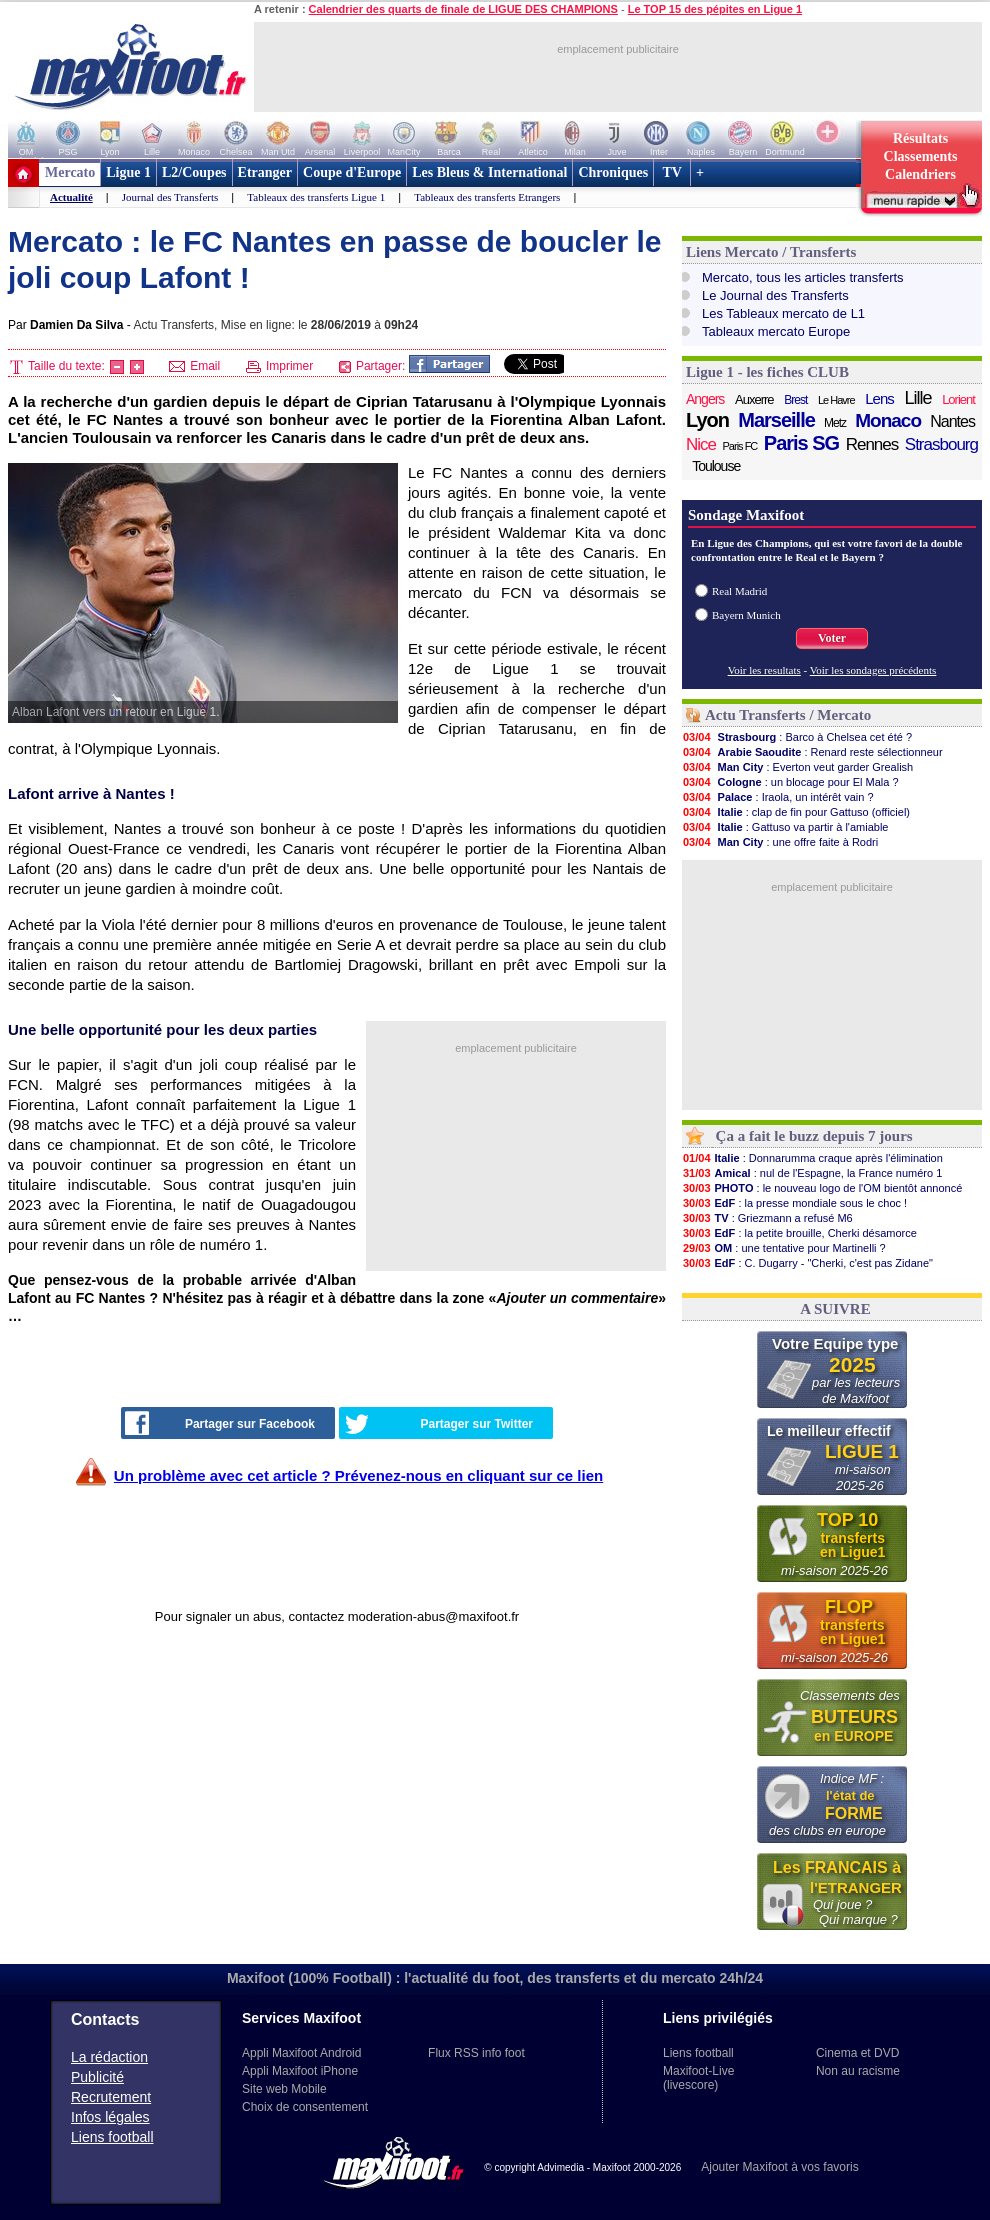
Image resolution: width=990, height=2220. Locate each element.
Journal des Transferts (170, 197)
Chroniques (613, 172)
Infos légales (110, 2117)
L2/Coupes (194, 172)
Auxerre (754, 399)
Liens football (112, 2137)
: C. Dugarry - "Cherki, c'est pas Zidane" (807, 1263)
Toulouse (716, 466)
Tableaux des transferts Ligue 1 (316, 197)
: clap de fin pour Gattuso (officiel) (796, 812)
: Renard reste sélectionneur (812, 752)
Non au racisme (858, 2071)
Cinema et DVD (857, 2053)
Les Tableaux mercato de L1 (783, 313)
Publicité (97, 2077)
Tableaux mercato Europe (776, 331)
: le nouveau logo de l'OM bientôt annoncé (822, 1188)
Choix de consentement (305, 2107)
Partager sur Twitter (439, 1424)
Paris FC (740, 446)
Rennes (872, 444)
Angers (705, 399)
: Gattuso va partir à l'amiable (785, 827)
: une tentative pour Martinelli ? (784, 1248)
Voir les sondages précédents (873, 670)
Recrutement (111, 2097)
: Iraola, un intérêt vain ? (778, 797)
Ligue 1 (128, 172)
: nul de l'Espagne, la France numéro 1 (812, 1173)
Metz (835, 423)
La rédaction (109, 2057)
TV (672, 172)
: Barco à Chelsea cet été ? (797, 737)
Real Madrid (739, 591)
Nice (701, 444)
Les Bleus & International (489, 172)
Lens (879, 398)
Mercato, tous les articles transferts (803, 277)
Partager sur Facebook (220, 1423)
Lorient (958, 399)
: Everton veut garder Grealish (797, 767)
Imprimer (280, 366)
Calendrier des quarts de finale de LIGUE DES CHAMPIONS (463, 9)
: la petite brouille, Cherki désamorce (799, 1233)
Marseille (776, 420)
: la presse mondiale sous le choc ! (794, 1203)
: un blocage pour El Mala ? (790, 782)
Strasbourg (941, 444)
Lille (917, 398)
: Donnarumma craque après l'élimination (812, 1158)
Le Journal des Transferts (775, 295)
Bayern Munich (746, 615)
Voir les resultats (764, 670)
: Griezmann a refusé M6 (767, 1218)
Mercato (70, 172)
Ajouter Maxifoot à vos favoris (779, 2167)
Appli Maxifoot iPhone (300, 2071)
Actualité (71, 197)
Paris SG (801, 443)
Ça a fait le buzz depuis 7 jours (814, 1136)
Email (194, 366)
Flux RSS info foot (476, 2053)
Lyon (707, 420)
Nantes (952, 421)
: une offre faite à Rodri (780, 842)
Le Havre (836, 400)
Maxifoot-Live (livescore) (698, 2078)
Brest (795, 400)
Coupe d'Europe (352, 172)
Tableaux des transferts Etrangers (487, 197)
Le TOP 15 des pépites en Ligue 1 (715, 9)
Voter (832, 638)
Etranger (265, 172)
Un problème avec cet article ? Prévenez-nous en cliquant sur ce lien (358, 1475)
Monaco (888, 421)
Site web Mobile (284, 2089)
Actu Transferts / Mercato (788, 715)
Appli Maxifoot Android (301, 2053)
